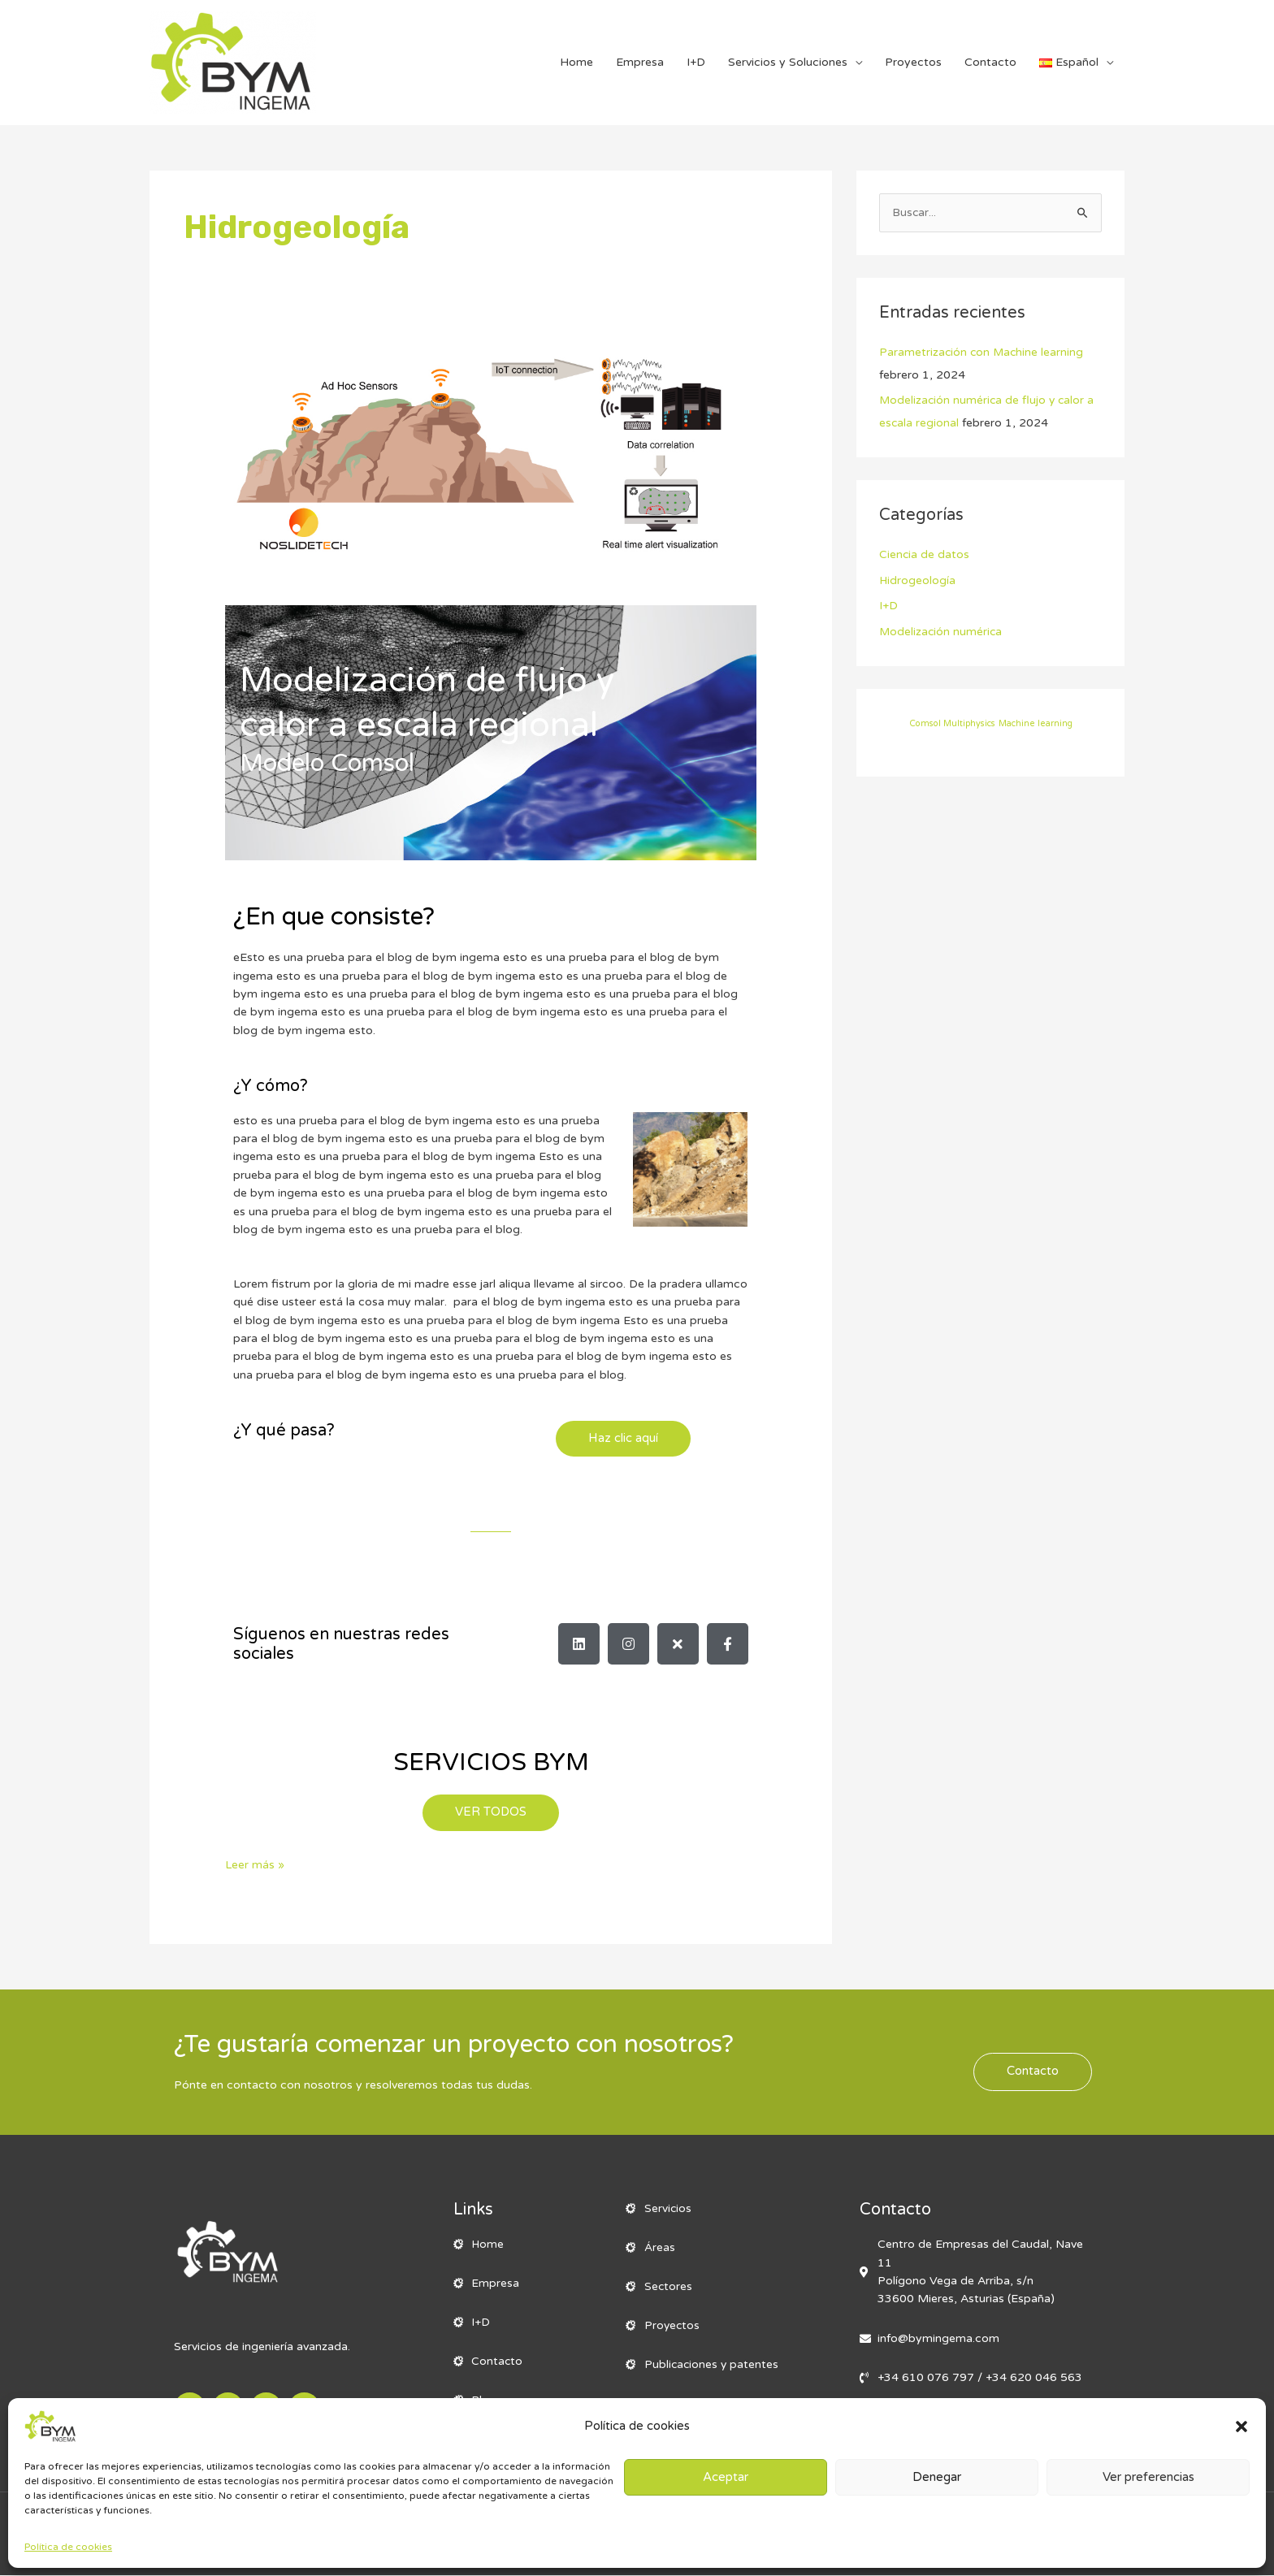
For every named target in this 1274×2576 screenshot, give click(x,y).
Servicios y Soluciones (787, 62)
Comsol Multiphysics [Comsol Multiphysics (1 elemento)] (952, 723)
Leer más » (254, 1864)
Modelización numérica (941, 632)
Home (576, 62)
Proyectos (913, 62)
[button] (1241, 2426)
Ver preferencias (1148, 2477)
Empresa (640, 62)
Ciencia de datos (924, 555)
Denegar (936, 2477)
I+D (696, 62)
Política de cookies (68, 2546)
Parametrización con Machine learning (982, 352)
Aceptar (725, 2477)
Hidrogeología (917, 580)
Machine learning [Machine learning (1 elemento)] (1035, 723)
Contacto (990, 62)
